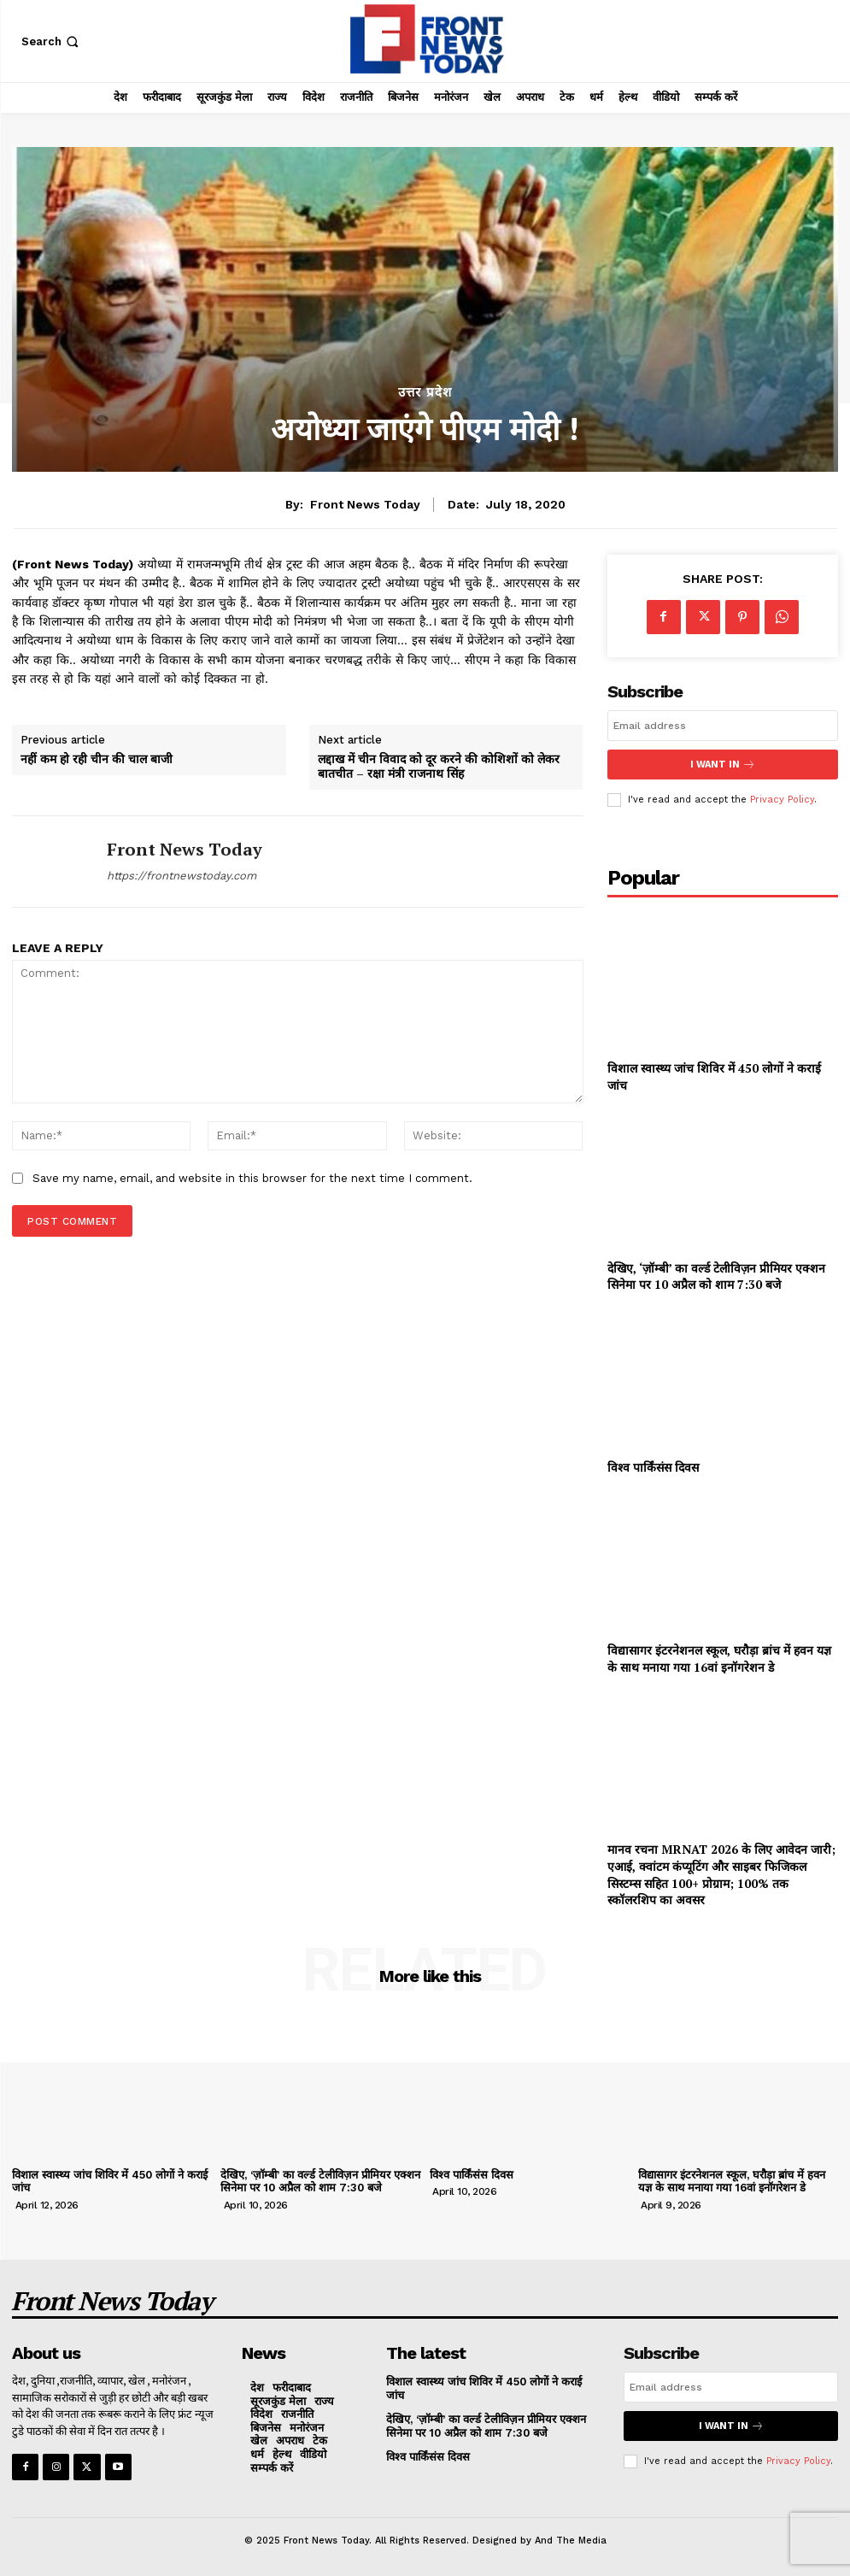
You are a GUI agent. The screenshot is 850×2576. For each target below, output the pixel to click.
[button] (51, 41)
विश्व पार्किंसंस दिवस (653, 1467)
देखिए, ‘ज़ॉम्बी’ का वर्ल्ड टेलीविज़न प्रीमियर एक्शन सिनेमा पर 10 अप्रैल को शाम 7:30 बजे (716, 1275)
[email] (723, 725)
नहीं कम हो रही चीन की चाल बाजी (97, 759)
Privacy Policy (782, 799)
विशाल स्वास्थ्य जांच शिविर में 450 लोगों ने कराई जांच (110, 2181)
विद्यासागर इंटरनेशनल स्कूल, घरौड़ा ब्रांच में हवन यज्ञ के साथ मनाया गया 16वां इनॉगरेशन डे (719, 1658)
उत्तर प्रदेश (425, 392)
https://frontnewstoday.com (181, 875)
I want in (722, 764)
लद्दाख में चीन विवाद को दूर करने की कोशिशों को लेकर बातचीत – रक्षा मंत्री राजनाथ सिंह (439, 766)
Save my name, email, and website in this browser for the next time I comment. (252, 1178)
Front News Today (365, 504)
